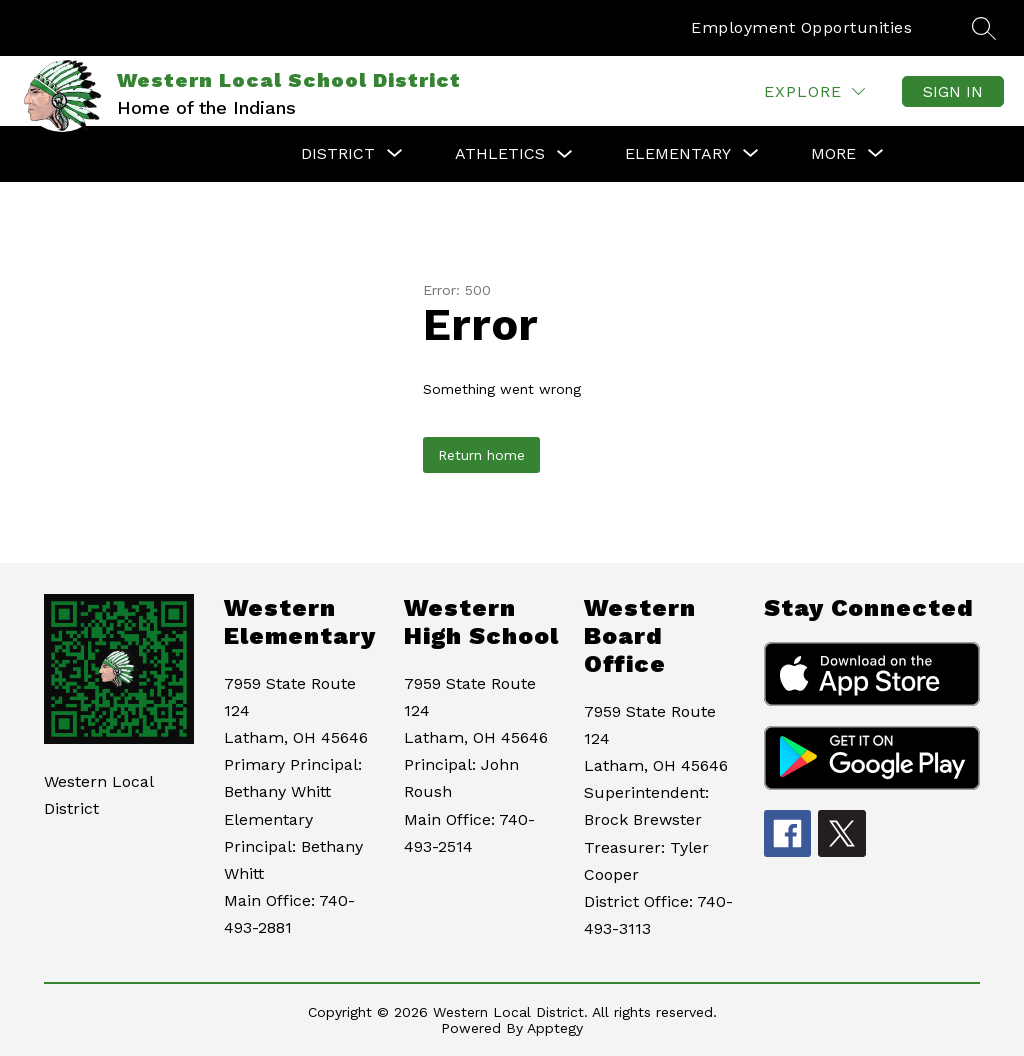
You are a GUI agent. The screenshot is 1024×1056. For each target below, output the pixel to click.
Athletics (500, 153)
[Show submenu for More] (833, 154)
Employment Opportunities (801, 27)
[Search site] (984, 28)
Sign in (953, 91)
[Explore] (814, 91)
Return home (481, 455)
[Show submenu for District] (338, 154)
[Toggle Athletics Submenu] (565, 154)
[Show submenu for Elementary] (678, 154)
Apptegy (555, 1028)
